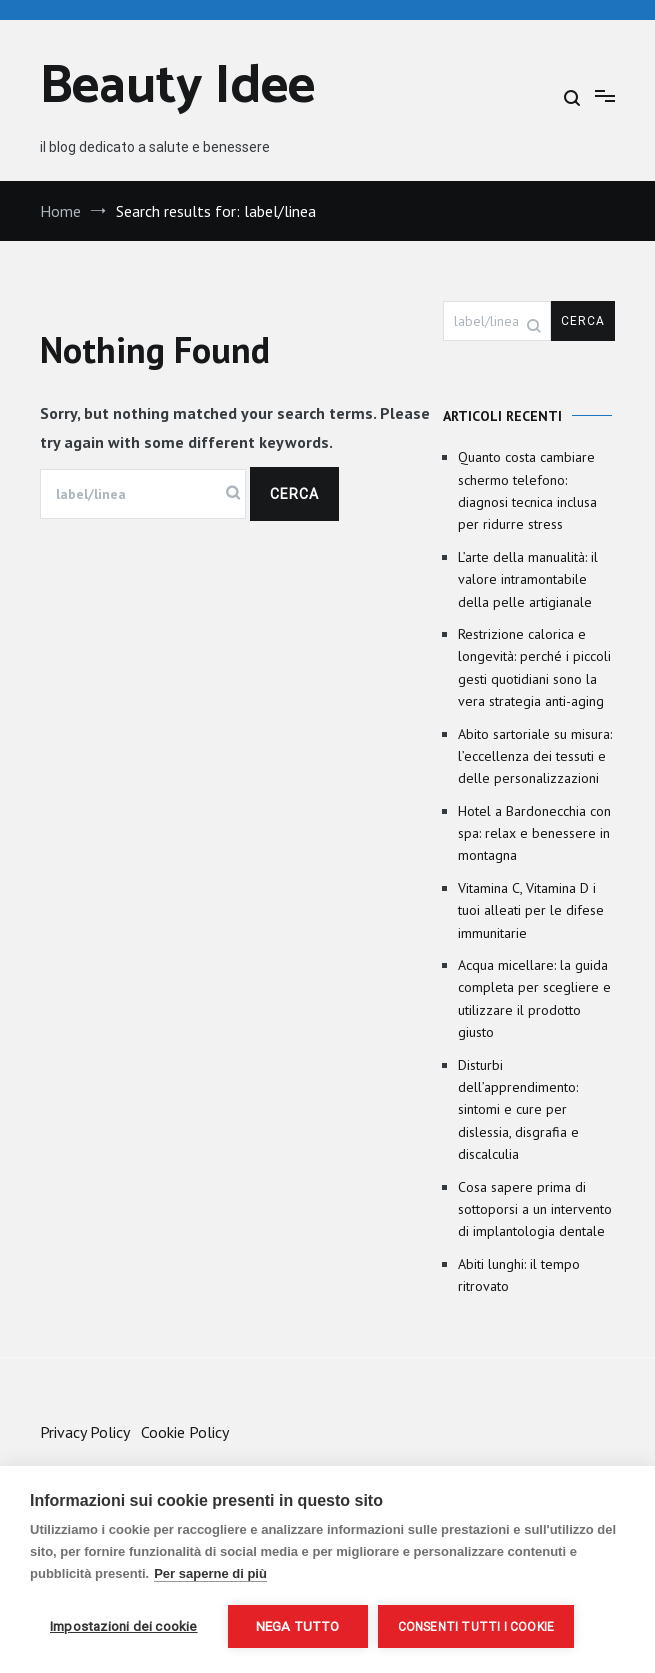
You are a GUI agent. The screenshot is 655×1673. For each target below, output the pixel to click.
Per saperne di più (210, 1573)
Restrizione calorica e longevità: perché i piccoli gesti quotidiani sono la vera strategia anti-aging (534, 667)
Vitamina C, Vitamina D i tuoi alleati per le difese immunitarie (531, 910)
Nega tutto (298, 1626)
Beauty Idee (177, 87)
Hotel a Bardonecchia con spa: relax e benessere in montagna (534, 833)
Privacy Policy (84, 1432)
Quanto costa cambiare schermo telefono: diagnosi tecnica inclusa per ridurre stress (527, 490)
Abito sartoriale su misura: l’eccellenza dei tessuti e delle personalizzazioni (535, 756)
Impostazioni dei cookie (124, 1626)
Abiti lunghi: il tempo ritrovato (519, 1275)
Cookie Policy (185, 1432)
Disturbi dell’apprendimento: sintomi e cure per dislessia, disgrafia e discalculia (518, 1110)
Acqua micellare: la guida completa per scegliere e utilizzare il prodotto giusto (534, 998)
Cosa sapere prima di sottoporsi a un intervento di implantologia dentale (535, 1209)
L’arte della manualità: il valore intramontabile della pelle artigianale (528, 579)
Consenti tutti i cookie (476, 1627)
